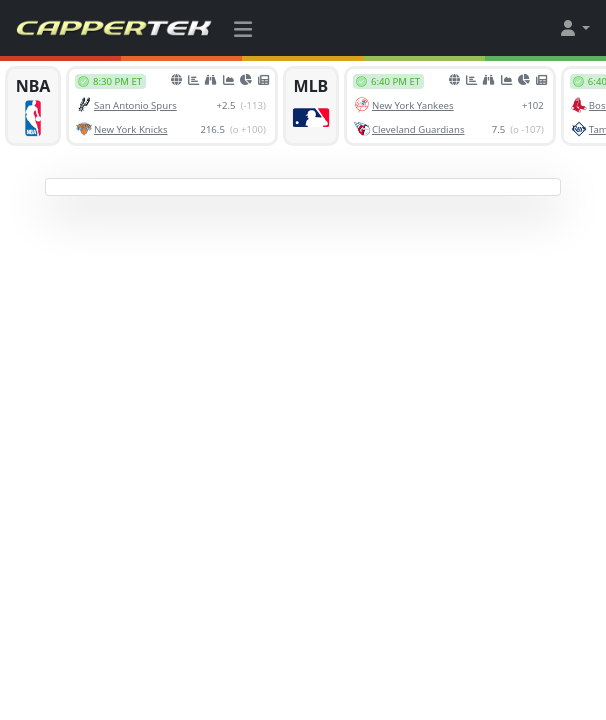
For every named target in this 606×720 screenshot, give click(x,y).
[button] (574, 28)
